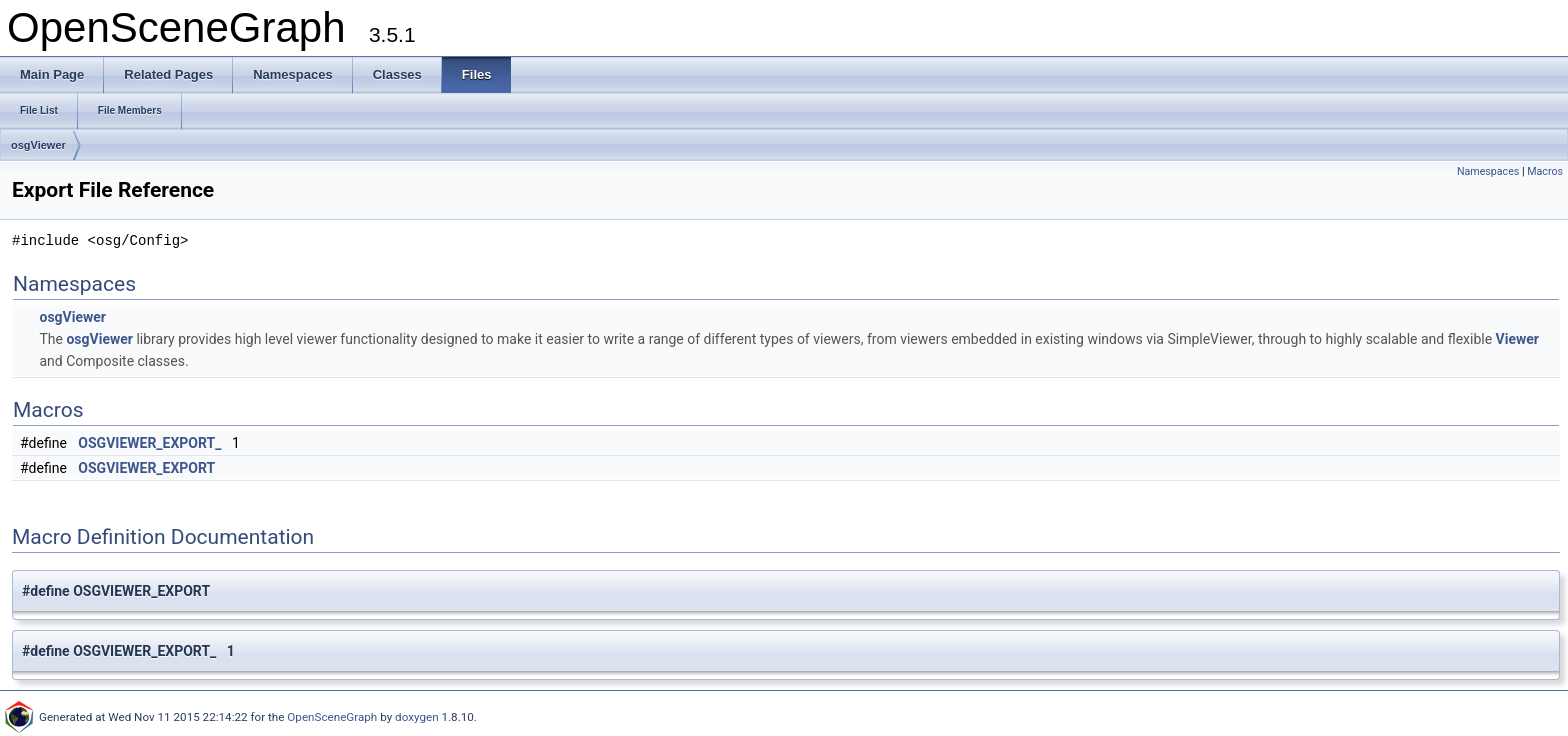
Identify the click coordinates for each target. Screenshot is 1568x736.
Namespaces (1488, 171)
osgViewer (38, 145)
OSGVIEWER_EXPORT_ (149, 443)
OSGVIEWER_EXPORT (146, 468)
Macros (1545, 171)
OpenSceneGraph (332, 717)
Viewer (1517, 339)
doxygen (417, 717)
